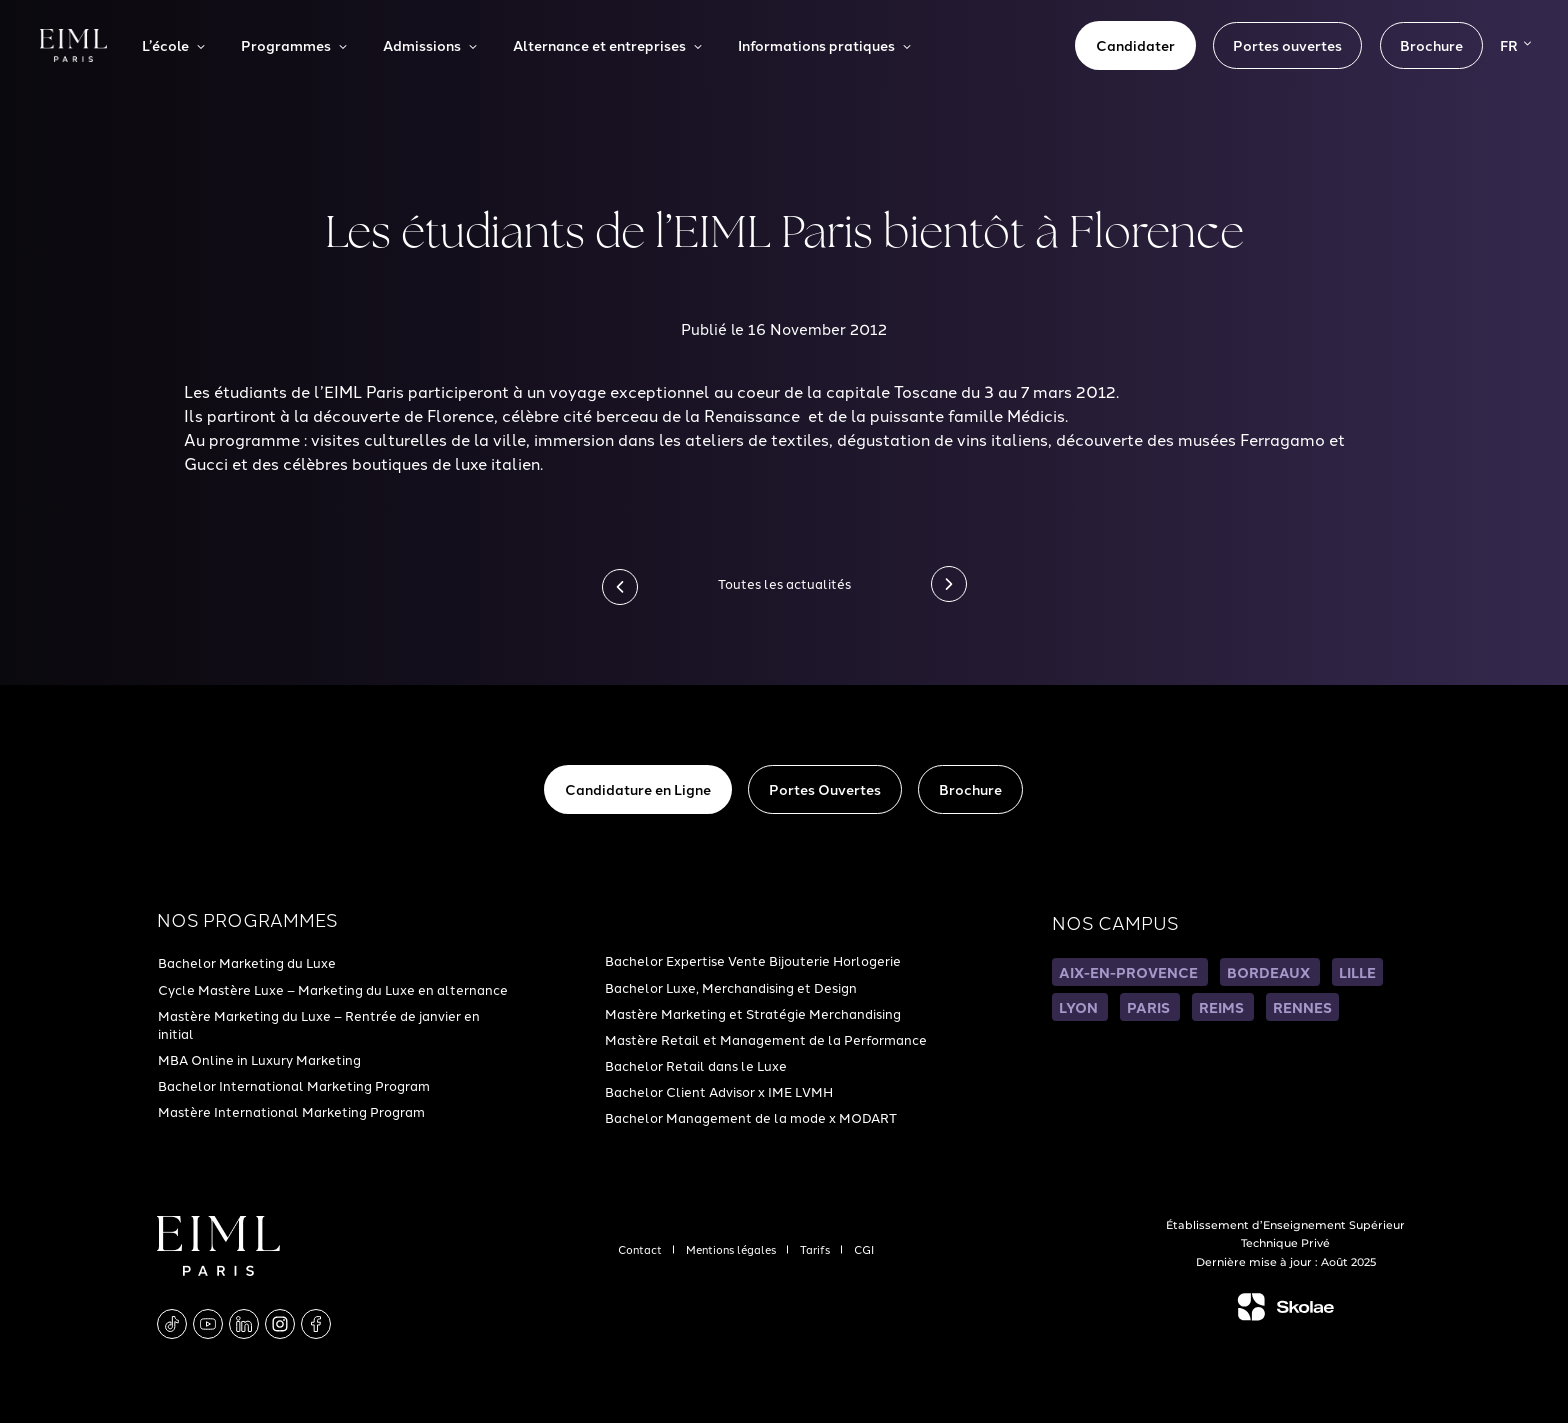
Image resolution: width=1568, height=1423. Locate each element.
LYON (1080, 1007)
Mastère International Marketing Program (291, 1111)
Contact (641, 1249)
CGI (864, 1249)
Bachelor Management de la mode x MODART (751, 1117)
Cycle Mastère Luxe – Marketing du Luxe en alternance (333, 989)
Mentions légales (732, 1249)
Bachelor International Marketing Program (294, 1085)
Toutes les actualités (784, 583)
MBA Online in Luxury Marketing (259, 1059)
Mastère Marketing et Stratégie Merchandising (753, 1013)
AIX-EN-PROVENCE (1130, 972)
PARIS (1150, 1007)
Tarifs (816, 1249)
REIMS (1223, 1007)
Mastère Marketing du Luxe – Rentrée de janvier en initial (319, 1024)
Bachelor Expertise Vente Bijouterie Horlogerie (753, 960)
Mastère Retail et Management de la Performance (766, 1039)
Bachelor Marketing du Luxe (247, 962)
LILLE (1357, 972)
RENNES (1302, 1007)
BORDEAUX (1270, 972)
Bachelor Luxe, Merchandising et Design (731, 987)
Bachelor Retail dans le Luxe (696, 1065)
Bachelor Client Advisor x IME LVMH (719, 1091)
